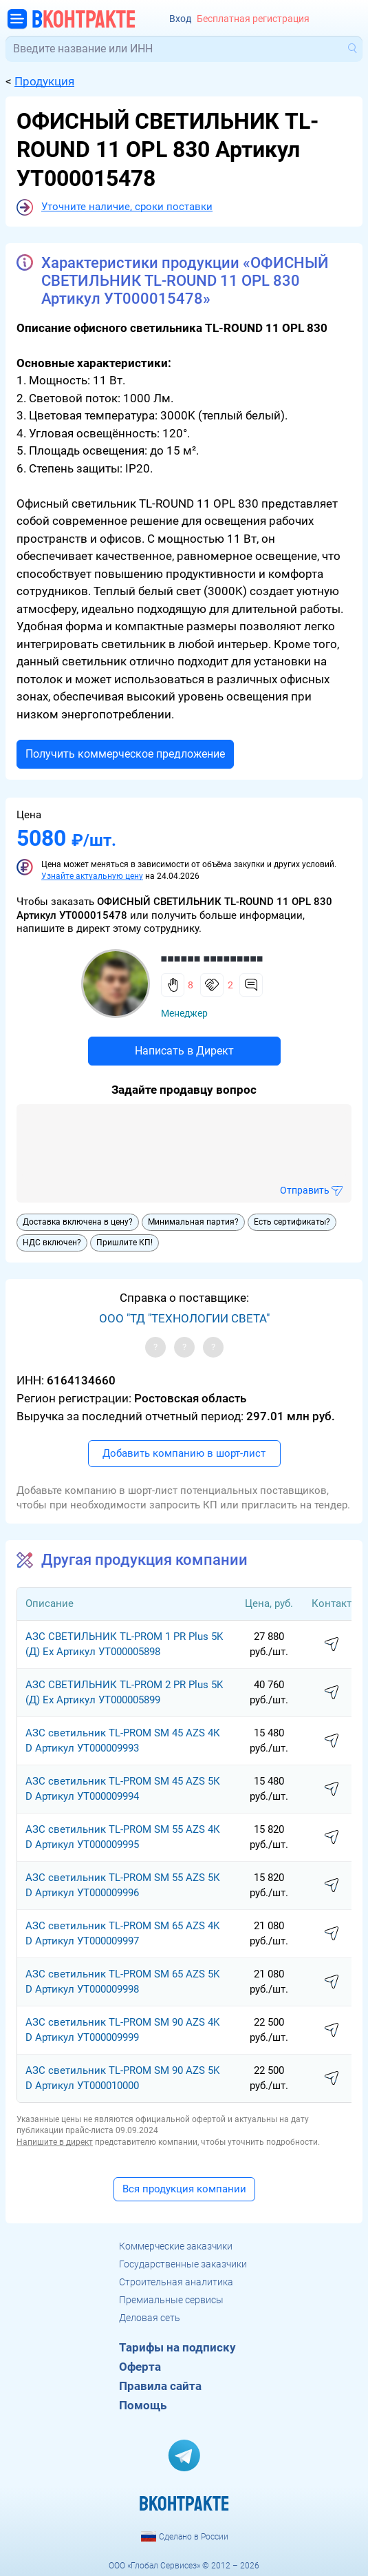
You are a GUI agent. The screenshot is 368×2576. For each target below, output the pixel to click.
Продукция (44, 81)
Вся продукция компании (184, 2189)
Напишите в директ (55, 2142)
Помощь (142, 2405)
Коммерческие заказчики (175, 2246)
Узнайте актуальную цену (92, 876)
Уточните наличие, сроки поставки (127, 206)
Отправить (304, 1190)
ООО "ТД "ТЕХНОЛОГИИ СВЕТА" (184, 1318)
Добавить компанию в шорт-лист (184, 1453)
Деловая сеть (149, 2317)
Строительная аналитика (176, 2281)
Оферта (140, 2367)
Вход (180, 19)
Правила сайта (160, 2386)
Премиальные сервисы (171, 2299)
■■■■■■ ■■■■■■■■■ (212, 958)
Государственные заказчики (183, 2263)
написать (331, 1645)
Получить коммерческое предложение (125, 753)
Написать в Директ (184, 1050)
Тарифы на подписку (177, 2347)
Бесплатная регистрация (253, 19)
